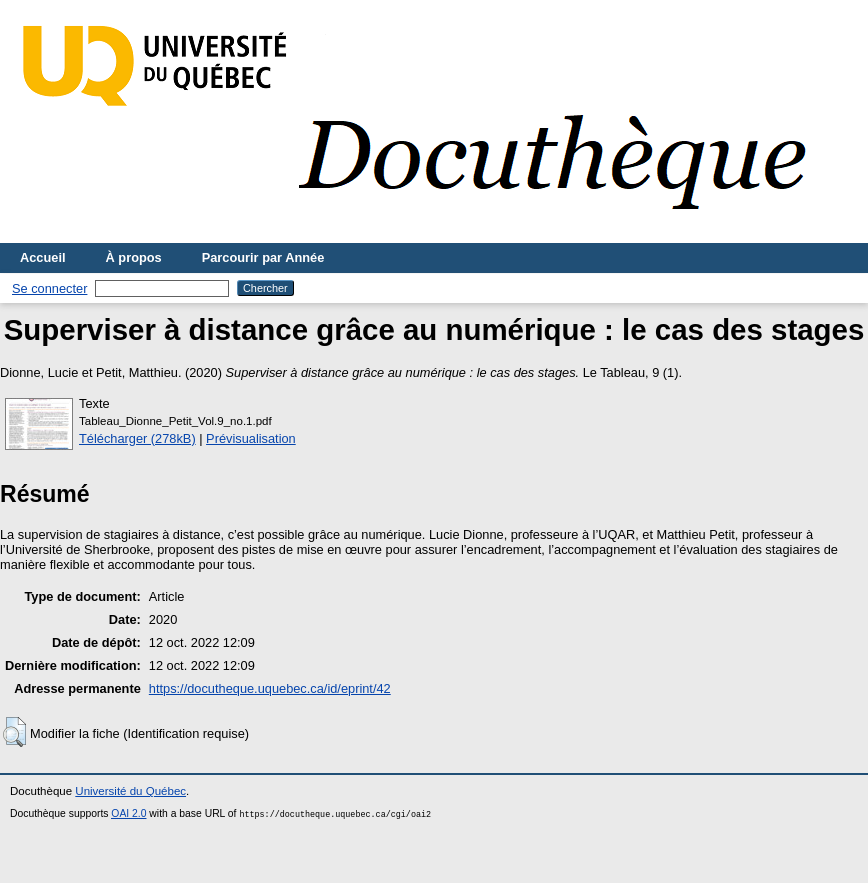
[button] (14, 732)
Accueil (43, 257)
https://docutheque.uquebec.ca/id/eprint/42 (270, 688)
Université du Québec (130, 791)
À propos (134, 257)
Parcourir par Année (263, 257)
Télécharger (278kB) (137, 438)
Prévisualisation (251, 438)
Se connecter (49, 288)
